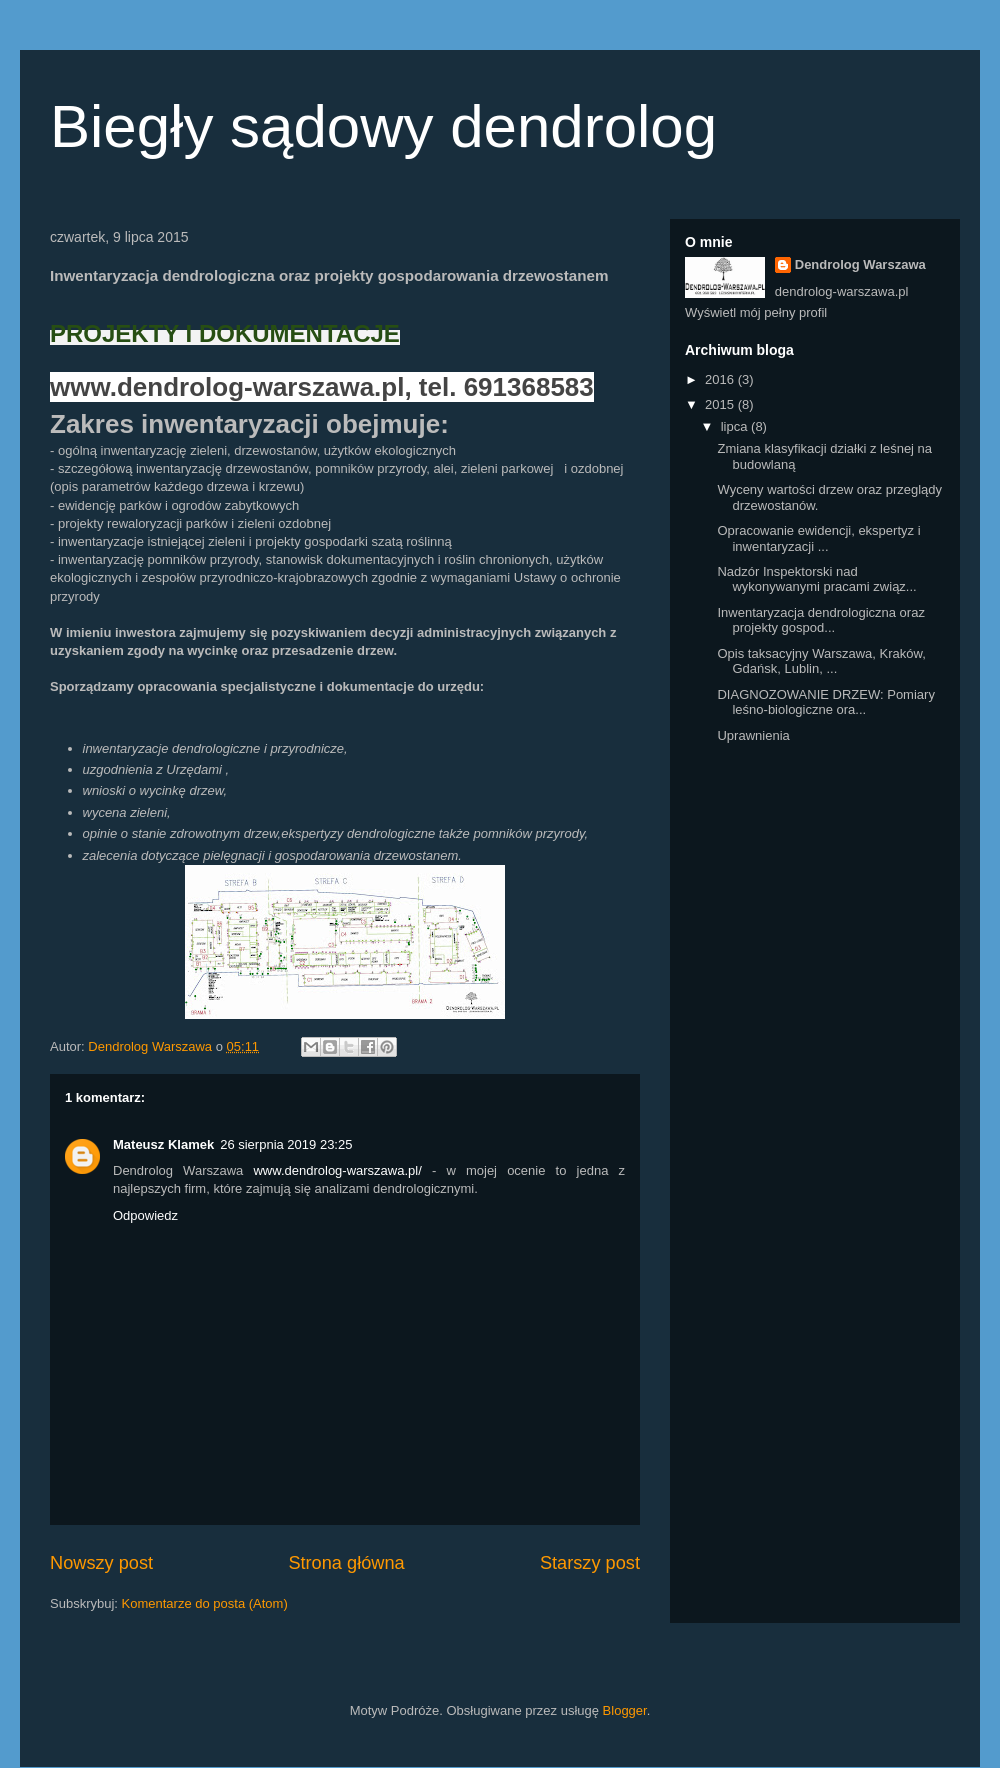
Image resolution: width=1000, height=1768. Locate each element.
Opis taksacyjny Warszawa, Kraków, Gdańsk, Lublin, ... (821, 661)
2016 (721, 379)
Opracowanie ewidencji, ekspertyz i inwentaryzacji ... (818, 538)
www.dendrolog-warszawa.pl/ (337, 1170)
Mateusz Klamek (163, 1144)
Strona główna (346, 1563)
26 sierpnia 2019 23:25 (286, 1144)
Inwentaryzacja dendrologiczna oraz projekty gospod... (820, 620)
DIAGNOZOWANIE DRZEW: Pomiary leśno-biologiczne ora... (825, 702)
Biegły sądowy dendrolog (383, 126)
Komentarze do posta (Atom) (205, 1603)
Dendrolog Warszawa (860, 264)
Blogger (625, 1710)
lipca (736, 426)
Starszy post (590, 1563)
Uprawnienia (753, 735)
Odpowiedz (145, 1215)
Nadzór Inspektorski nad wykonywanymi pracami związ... (816, 579)
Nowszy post (101, 1563)
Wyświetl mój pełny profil (756, 312)
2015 (721, 404)
